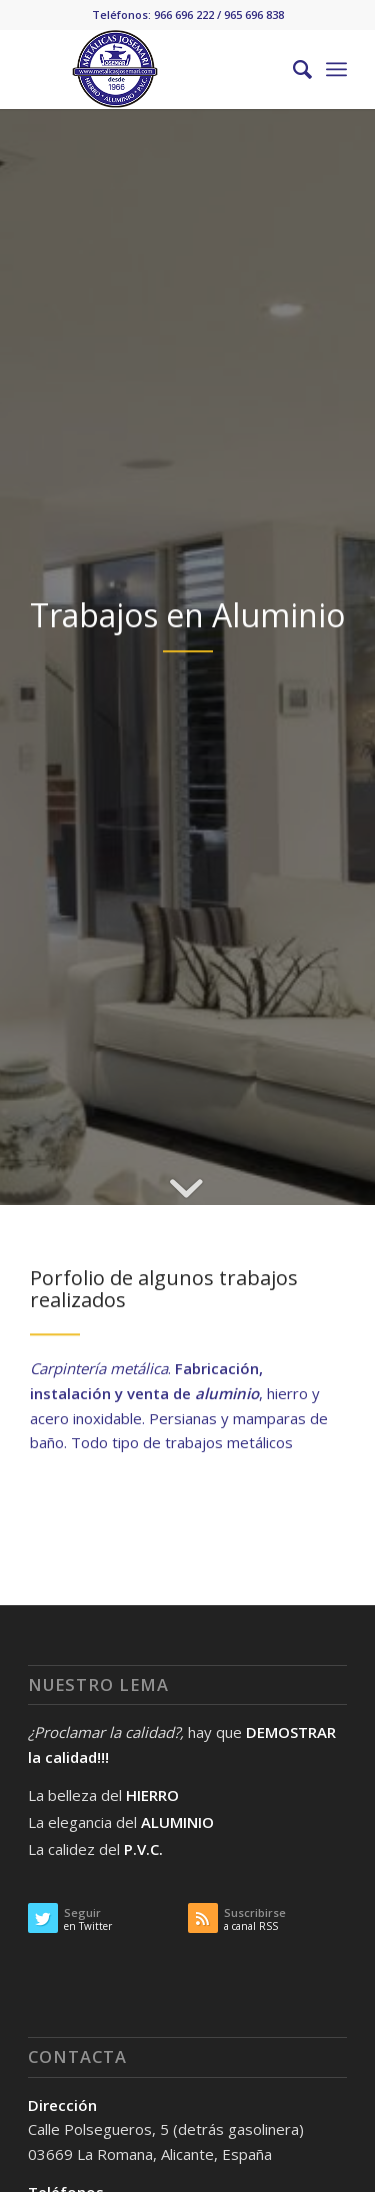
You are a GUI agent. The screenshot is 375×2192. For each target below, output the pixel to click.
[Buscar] (292, 69)
